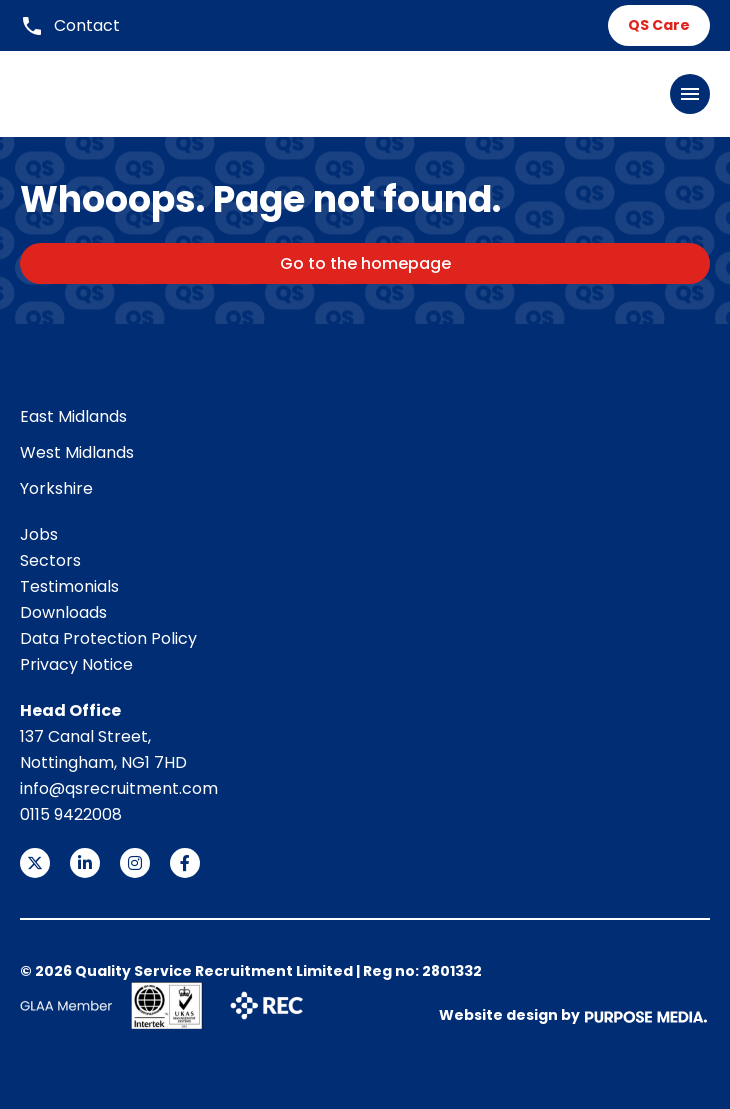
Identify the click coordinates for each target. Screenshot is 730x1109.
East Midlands (73, 416)
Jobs (39, 534)
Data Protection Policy (108, 638)
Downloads (63, 612)
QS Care (659, 25)
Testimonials (69, 586)
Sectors (50, 560)
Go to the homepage (365, 263)
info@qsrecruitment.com (119, 788)
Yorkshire (56, 488)
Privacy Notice (76, 664)
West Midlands (77, 452)
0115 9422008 (71, 814)
